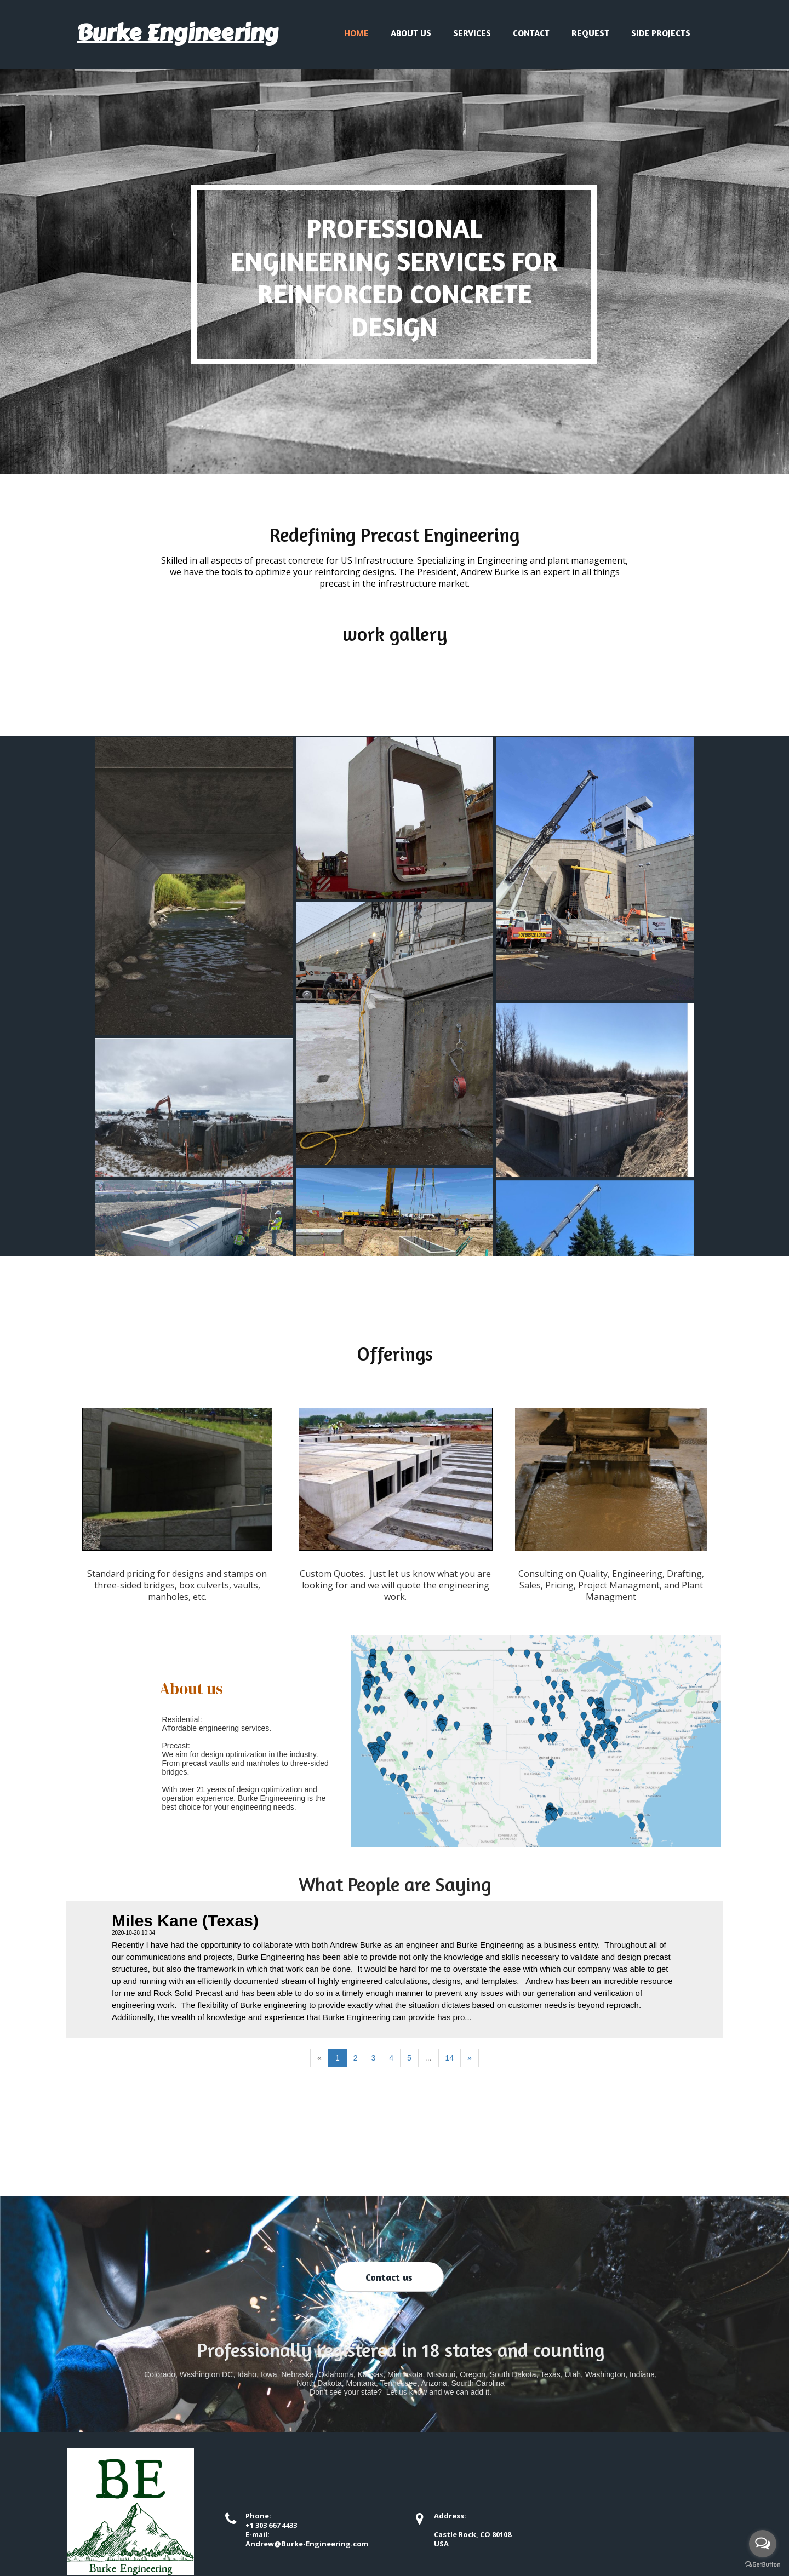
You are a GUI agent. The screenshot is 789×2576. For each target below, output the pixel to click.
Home (356, 32)
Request (590, 32)
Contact (531, 32)
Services (472, 32)
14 (449, 2057)
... (428, 2057)
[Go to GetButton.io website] (762, 2564)
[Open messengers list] (762, 2543)
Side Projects (660, 32)
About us (411, 32)
